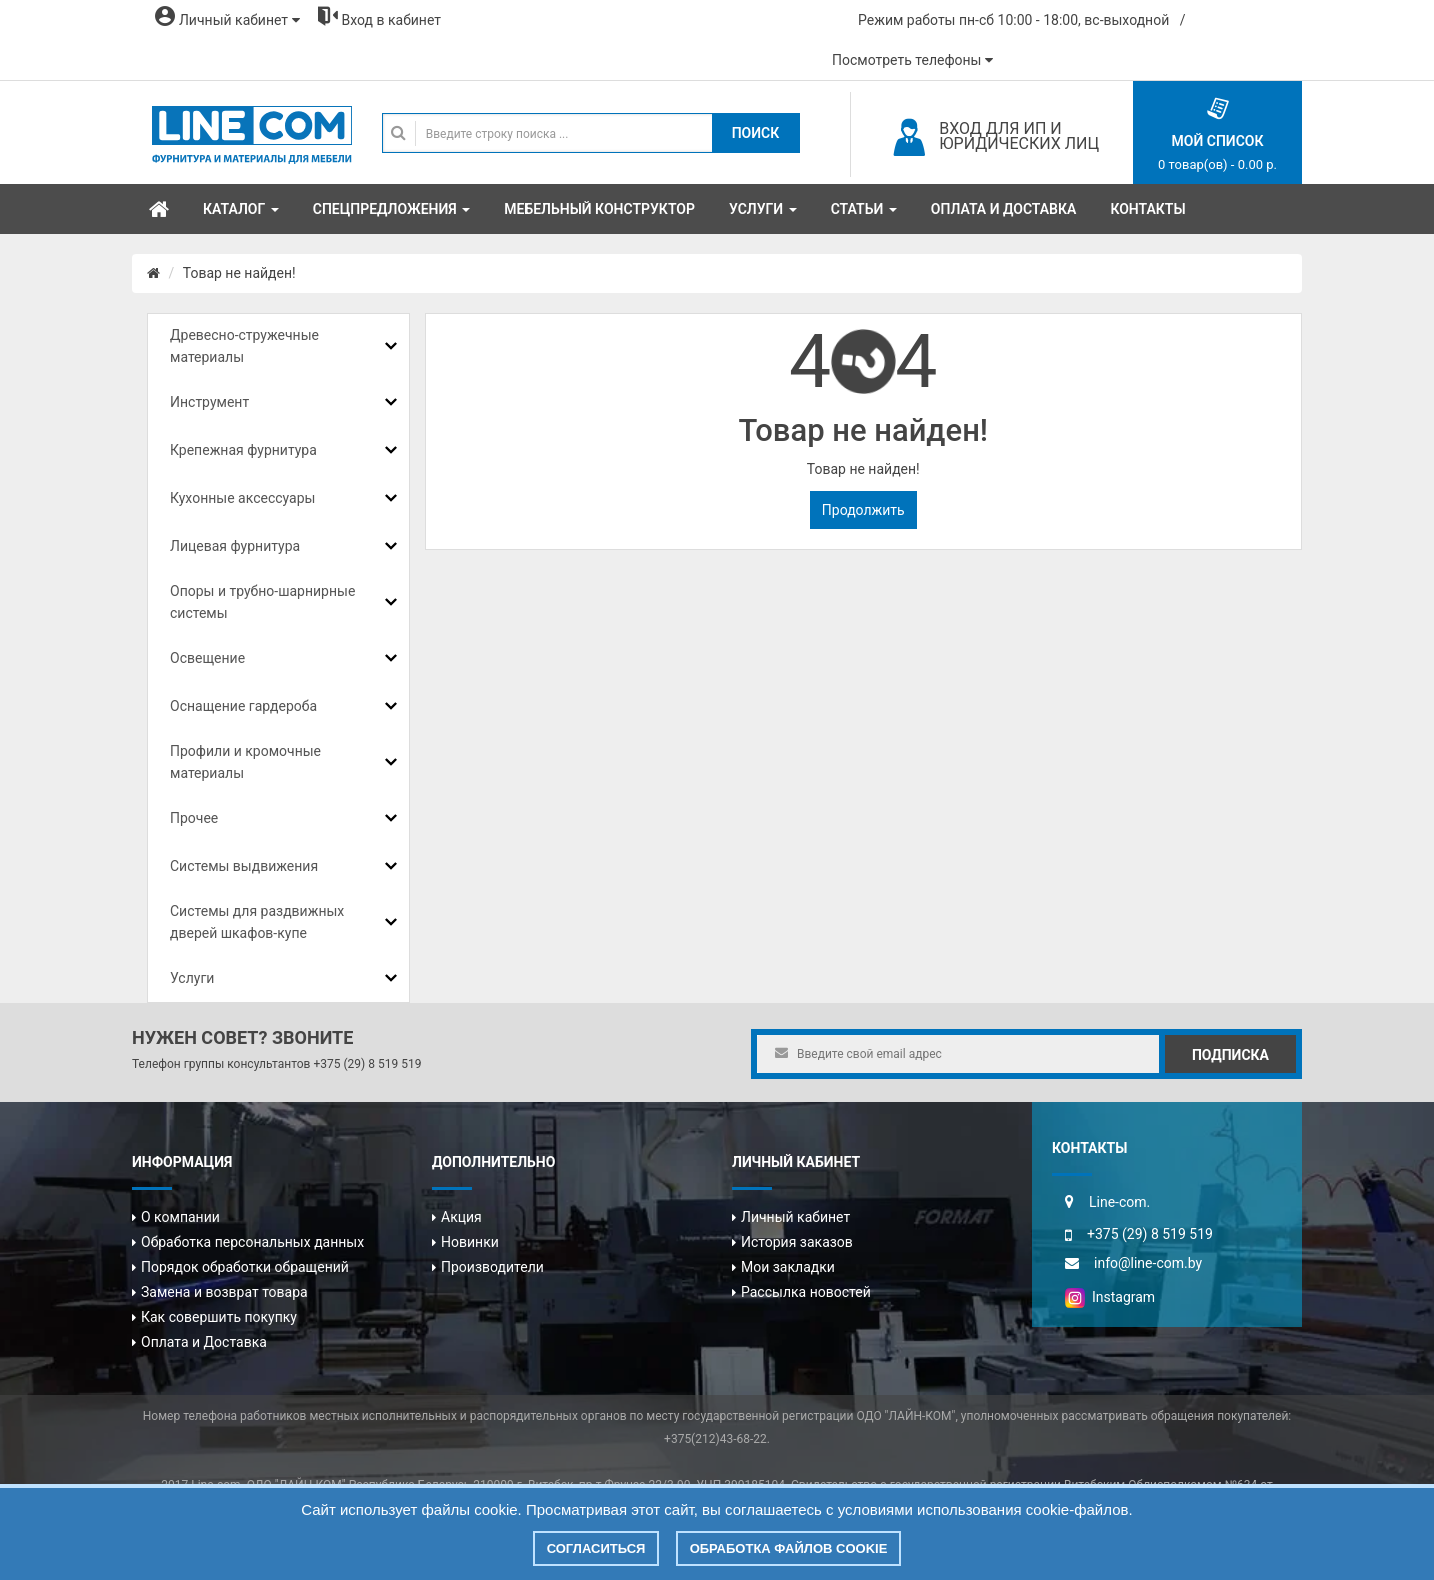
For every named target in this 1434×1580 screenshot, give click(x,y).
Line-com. (1119, 1202)
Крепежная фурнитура (243, 450)
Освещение (207, 658)
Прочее (194, 818)
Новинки (470, 1242)
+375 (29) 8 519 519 (367, 1064)
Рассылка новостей (806, 1292)
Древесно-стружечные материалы (244, 346)
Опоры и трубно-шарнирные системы (262, 602)
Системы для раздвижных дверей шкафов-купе (257, 922)
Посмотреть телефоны (912, 60)
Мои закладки (788, 1267)
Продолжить (863, 510)
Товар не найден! (239, 273)
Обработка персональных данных (252, 1242)
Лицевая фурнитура (235, 546)
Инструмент (209, 402)
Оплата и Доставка (204, 1342)
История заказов (797, 1242)
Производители (492, 1267)
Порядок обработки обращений (245, 1267)
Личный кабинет (795, 1217)
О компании (180, 1217)
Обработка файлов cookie (789, 1548)
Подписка (1230, 1055)
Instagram (1110, 1297)
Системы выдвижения (244, 866)
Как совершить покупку (219, 1317)
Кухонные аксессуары (242, 498)
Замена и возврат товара (224, 1292)
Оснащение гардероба (243, 706)
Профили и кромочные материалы (245, 762)
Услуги (192, 978)
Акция (461, 1217)
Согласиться (596, 1548)
